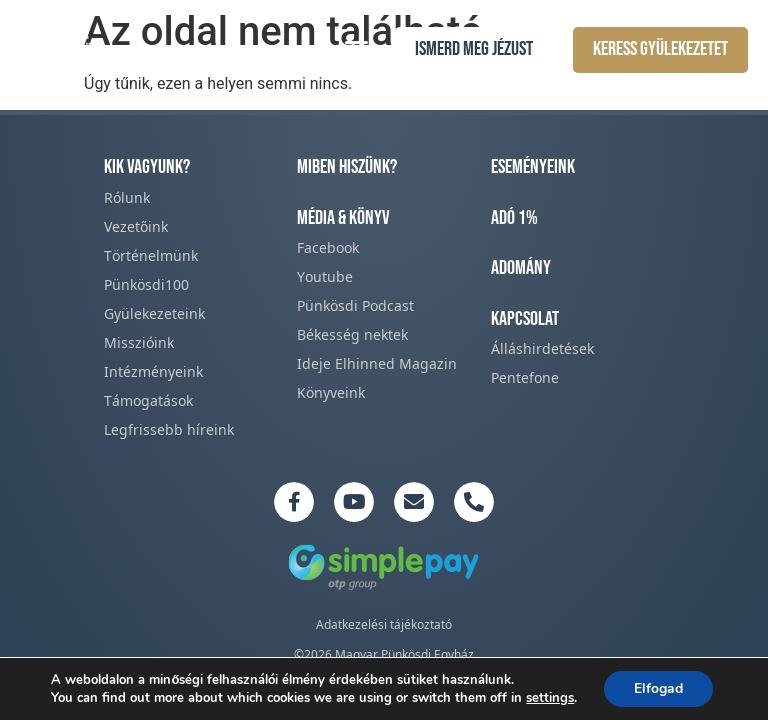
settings (550, 698)
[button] (357, 48)
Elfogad (658, 688)
